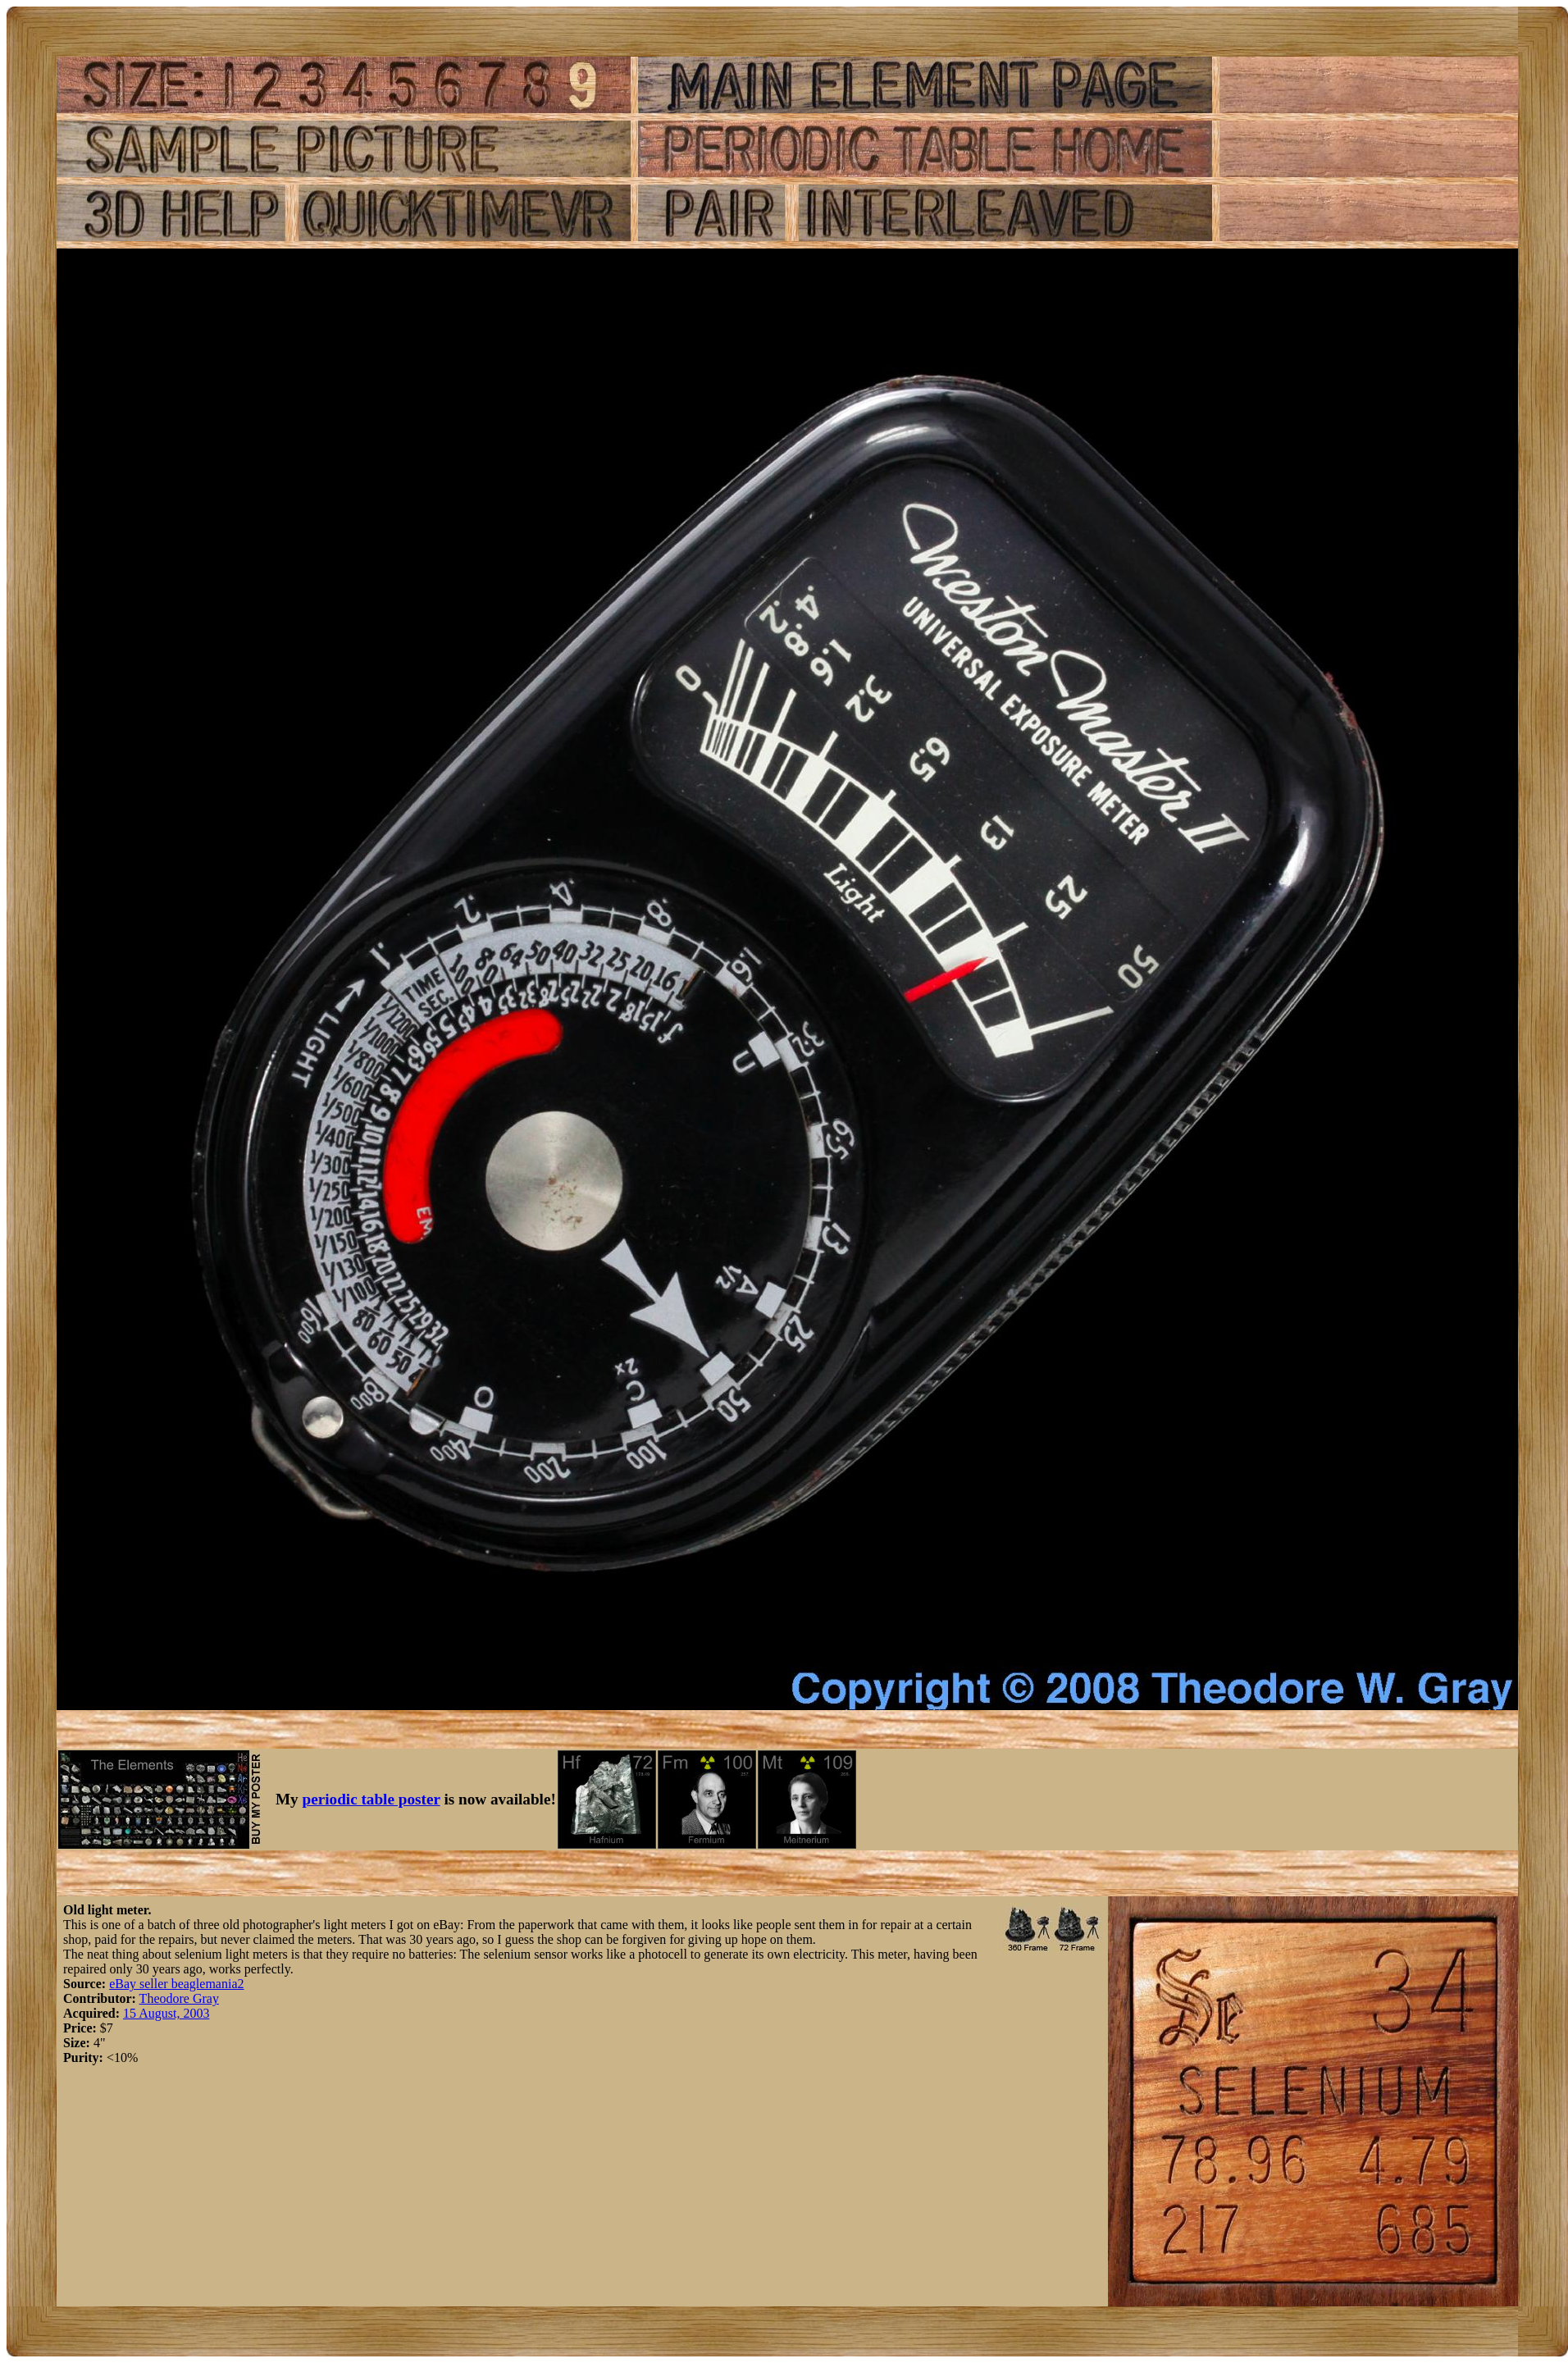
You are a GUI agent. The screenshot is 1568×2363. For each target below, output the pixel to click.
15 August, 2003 (166, 2013)
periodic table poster (371, 1799)
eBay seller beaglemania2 (176, 1984)
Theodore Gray (179, 1998)
